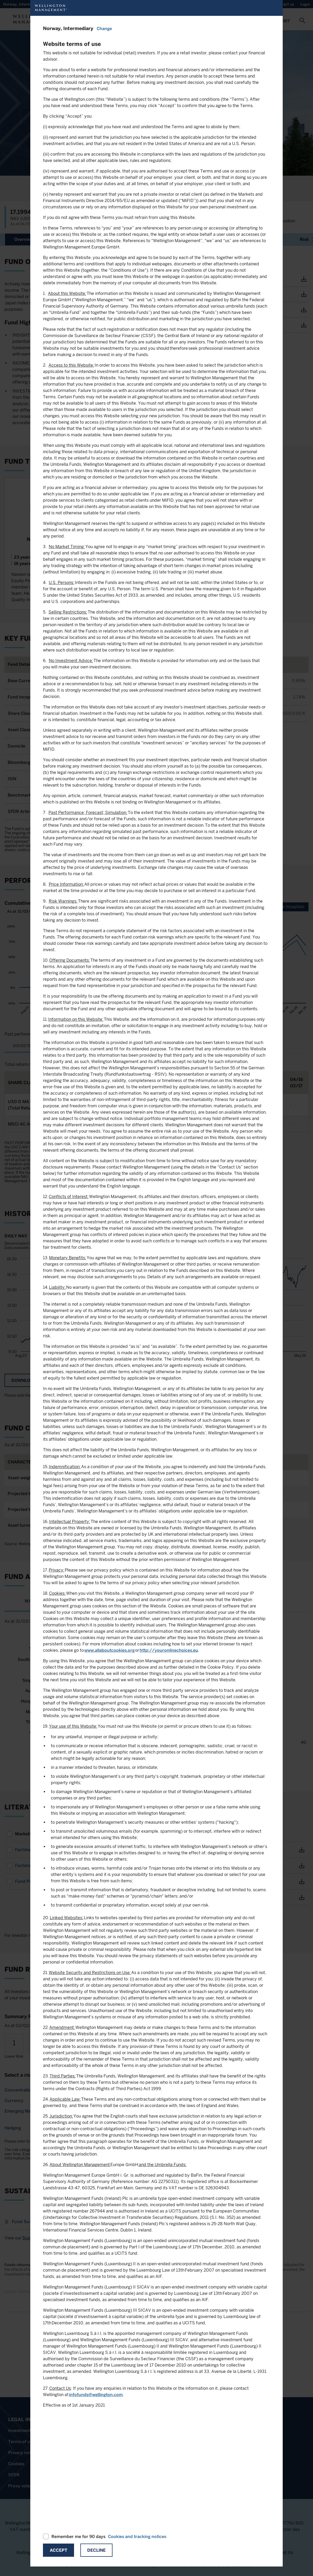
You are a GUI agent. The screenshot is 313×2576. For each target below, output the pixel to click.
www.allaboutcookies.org (109, 1650)
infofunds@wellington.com (96, 2394)
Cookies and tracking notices (137, 2536)
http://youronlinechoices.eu (169, 1650)
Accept (58, 2550)
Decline (96, 2550)
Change (104, 28)
